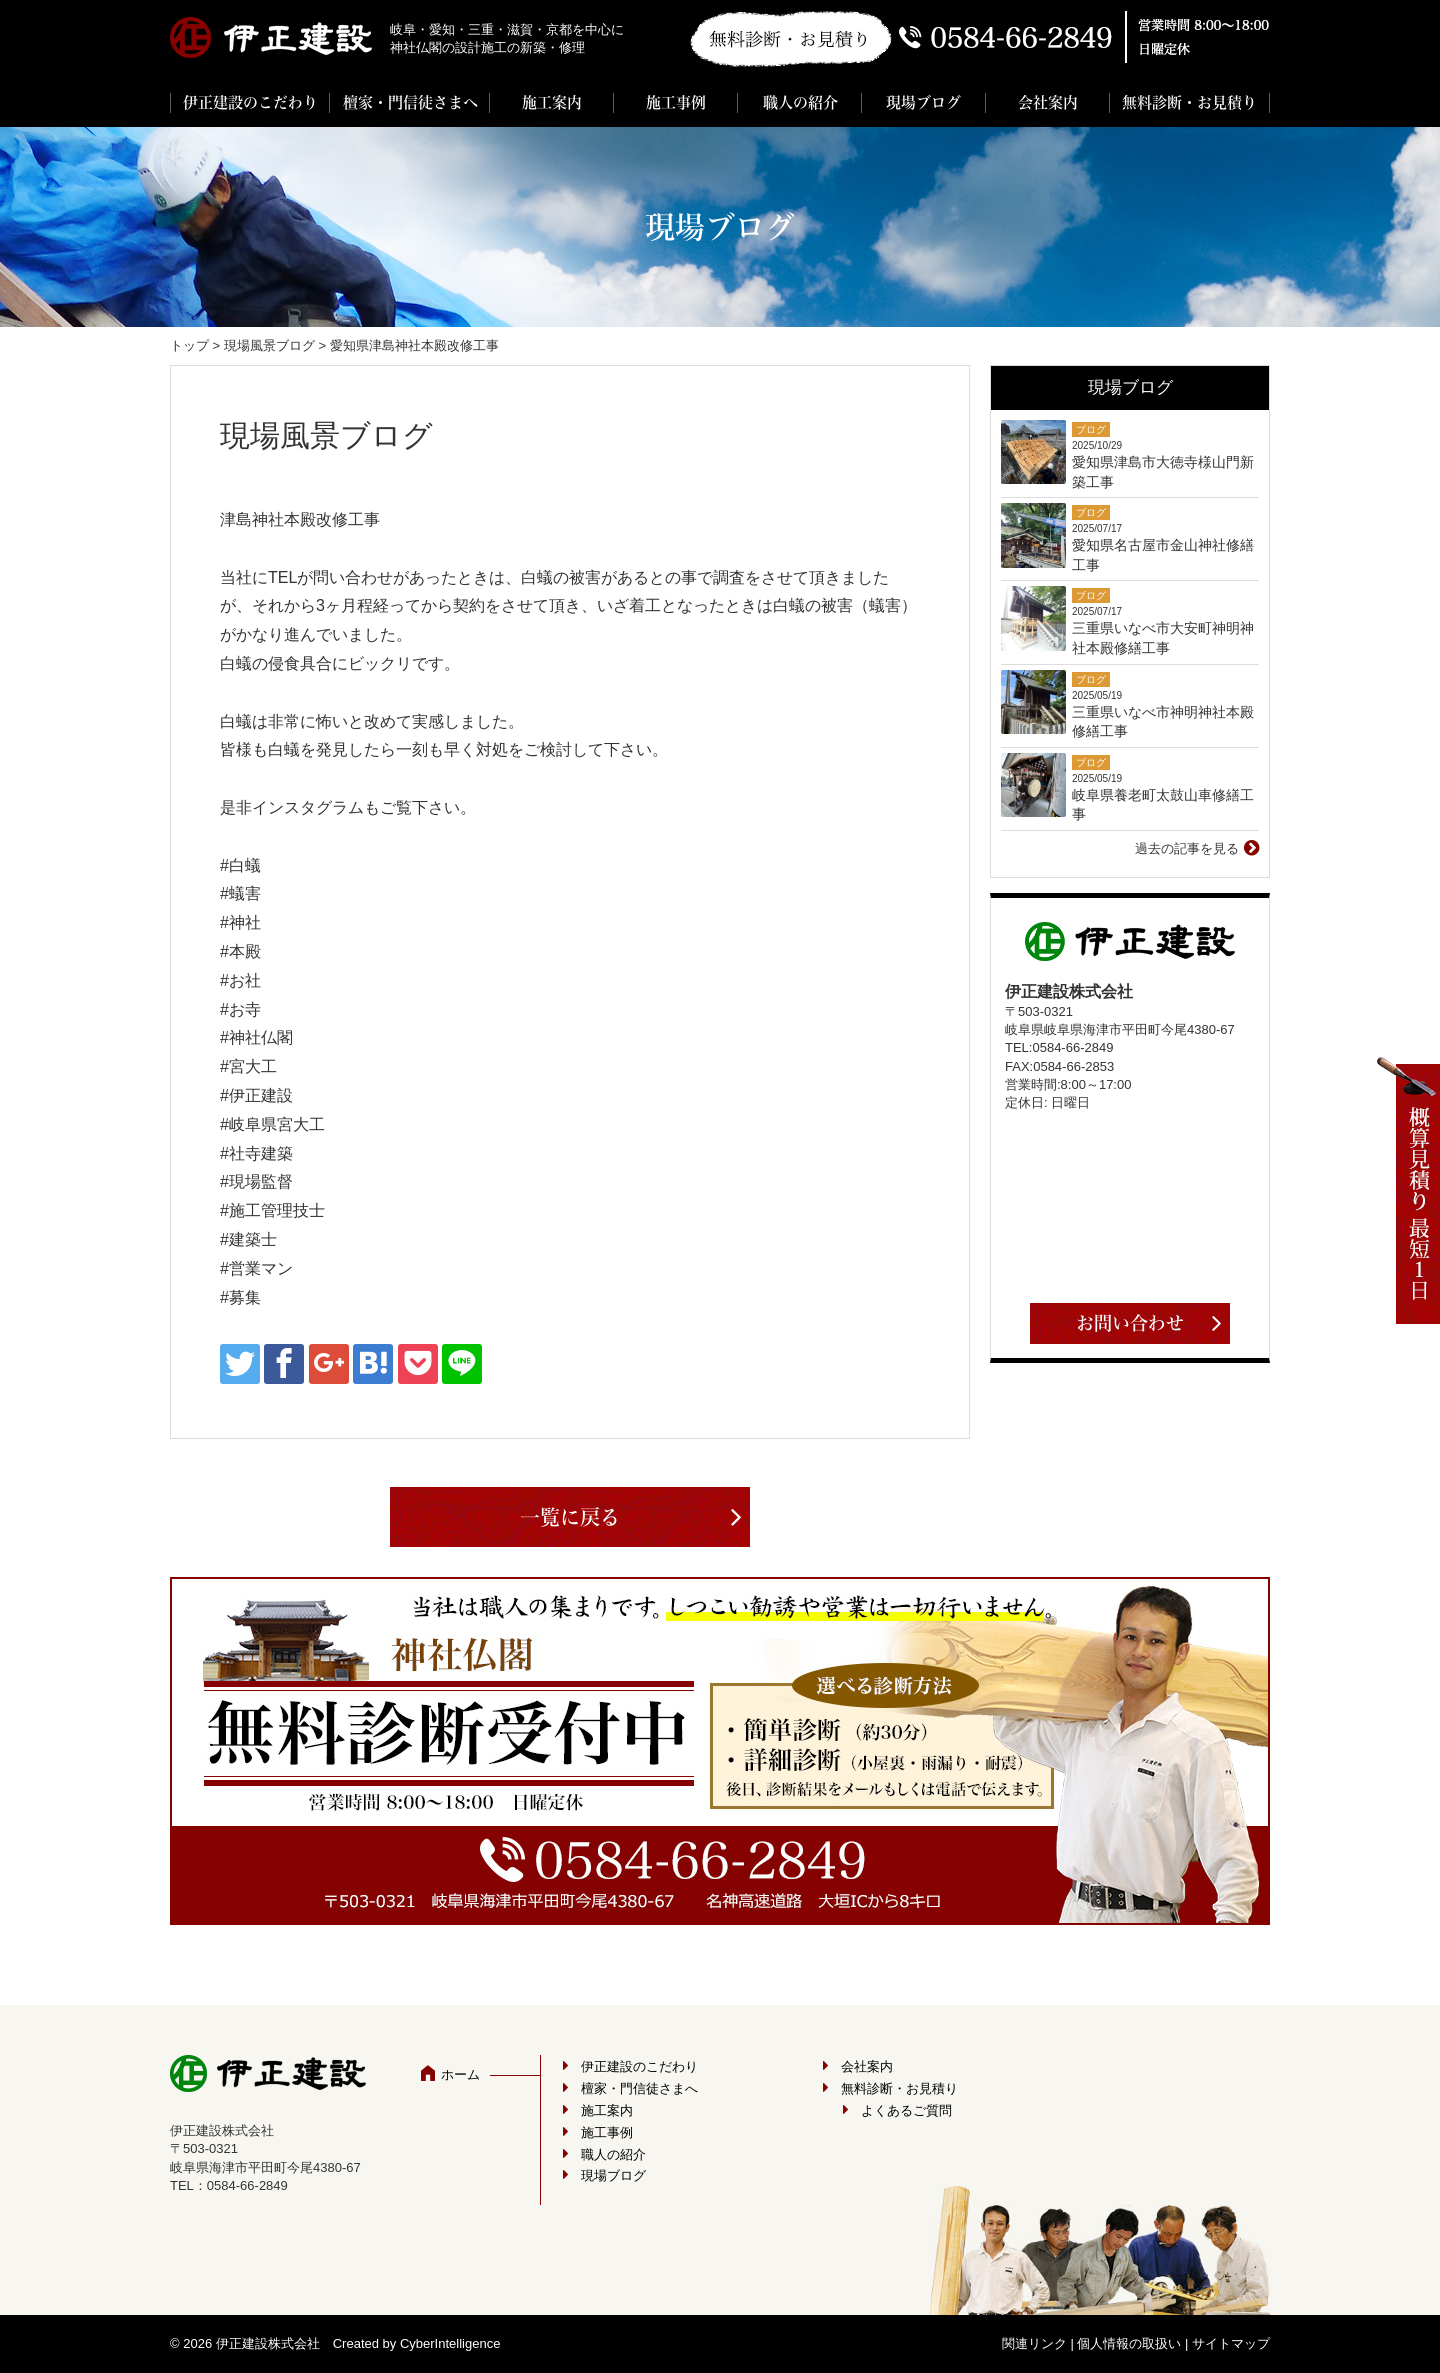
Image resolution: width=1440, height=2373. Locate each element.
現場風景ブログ (269, 345)
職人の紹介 (800, 102)
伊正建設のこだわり (250, 102)
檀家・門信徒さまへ (410, 102)
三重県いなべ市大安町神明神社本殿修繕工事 (1163, 638)
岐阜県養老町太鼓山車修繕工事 (1163, 805)
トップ (189, 345)
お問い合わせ (1130, 1323)
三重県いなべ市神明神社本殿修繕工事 (1163, 722)
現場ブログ (923, 102)
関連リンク (1034, 2343)
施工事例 (676, 102)
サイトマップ (1231, 2343)
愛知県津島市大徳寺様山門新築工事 (1163, 472)
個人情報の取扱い (1129, 2343)
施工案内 (552, 102)
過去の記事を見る (1187, 848)
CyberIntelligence (450, 2343)
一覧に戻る (570, 1517)
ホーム (460, 2074)
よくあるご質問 (906, 2110)
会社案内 (1048, 102)
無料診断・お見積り (1189, 102)
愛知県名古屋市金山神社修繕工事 (1163, 555)
